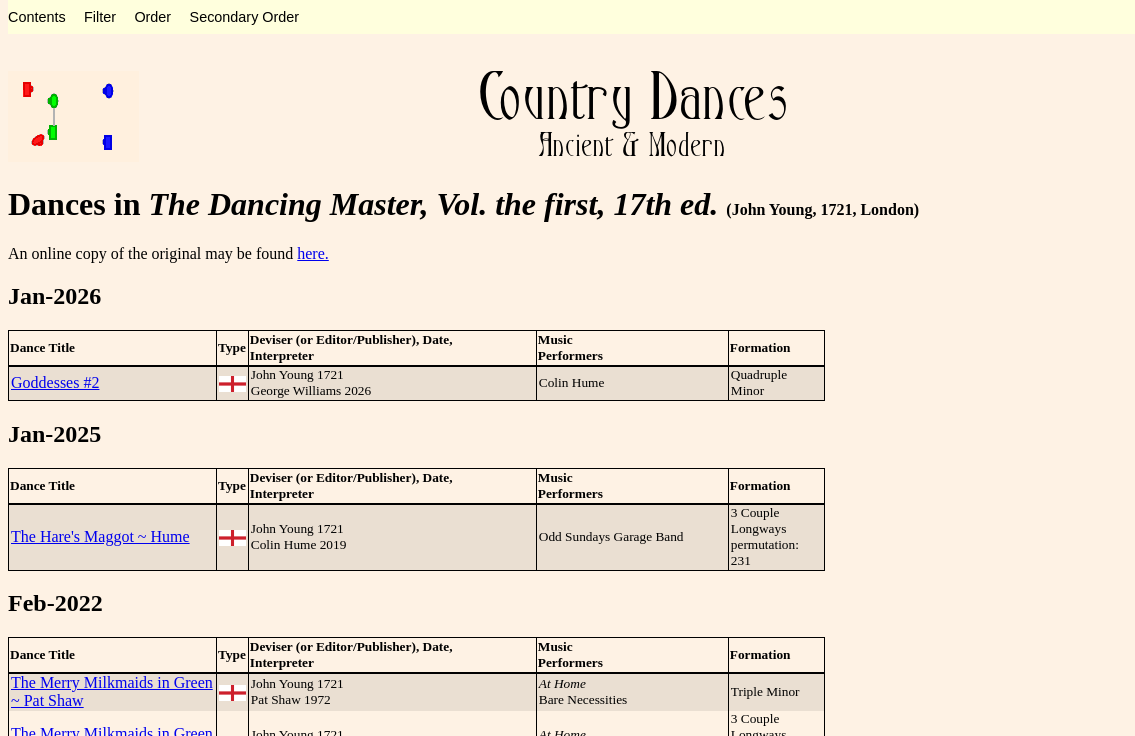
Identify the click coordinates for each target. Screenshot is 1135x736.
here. (313, 253)
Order (152, 17)
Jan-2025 (54, 434)
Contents (37, 17)
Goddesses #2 (55, 382)
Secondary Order (245, 17)
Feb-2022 (55, 603)
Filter (100, 17)
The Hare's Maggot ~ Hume (100, 536)
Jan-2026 (54, 296)
